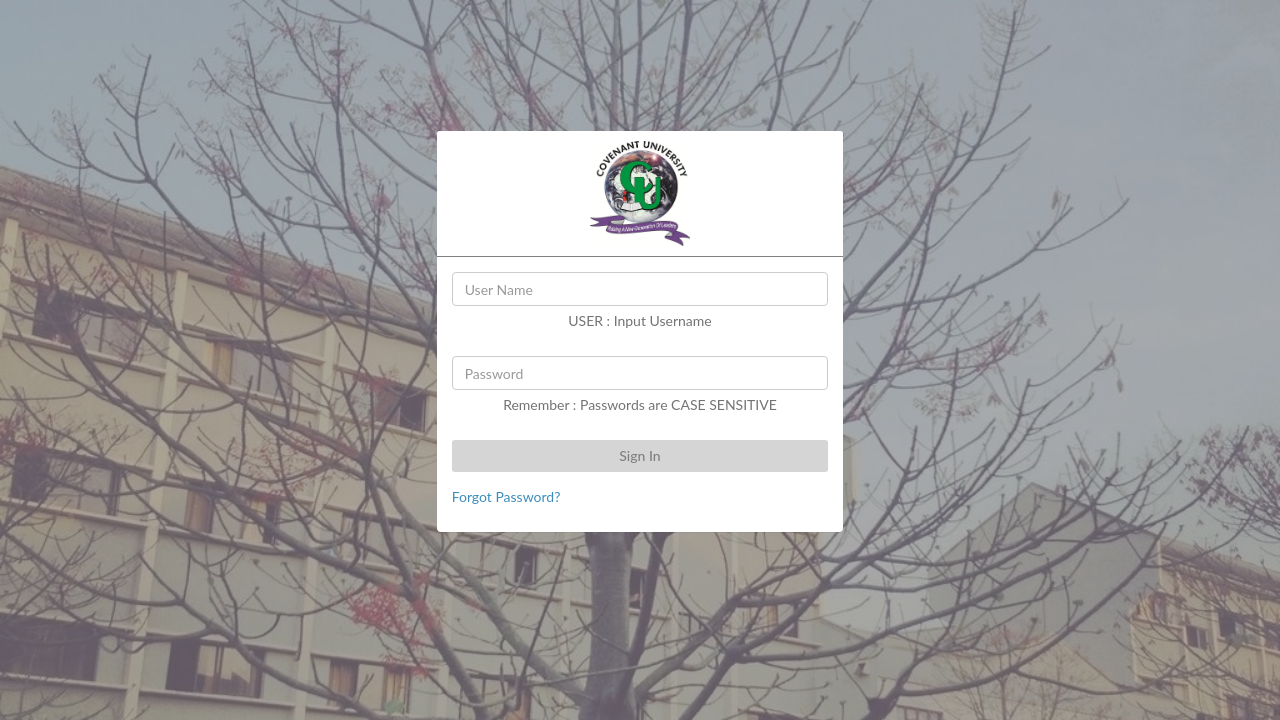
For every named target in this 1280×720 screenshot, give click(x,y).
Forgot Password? (506, 496)
